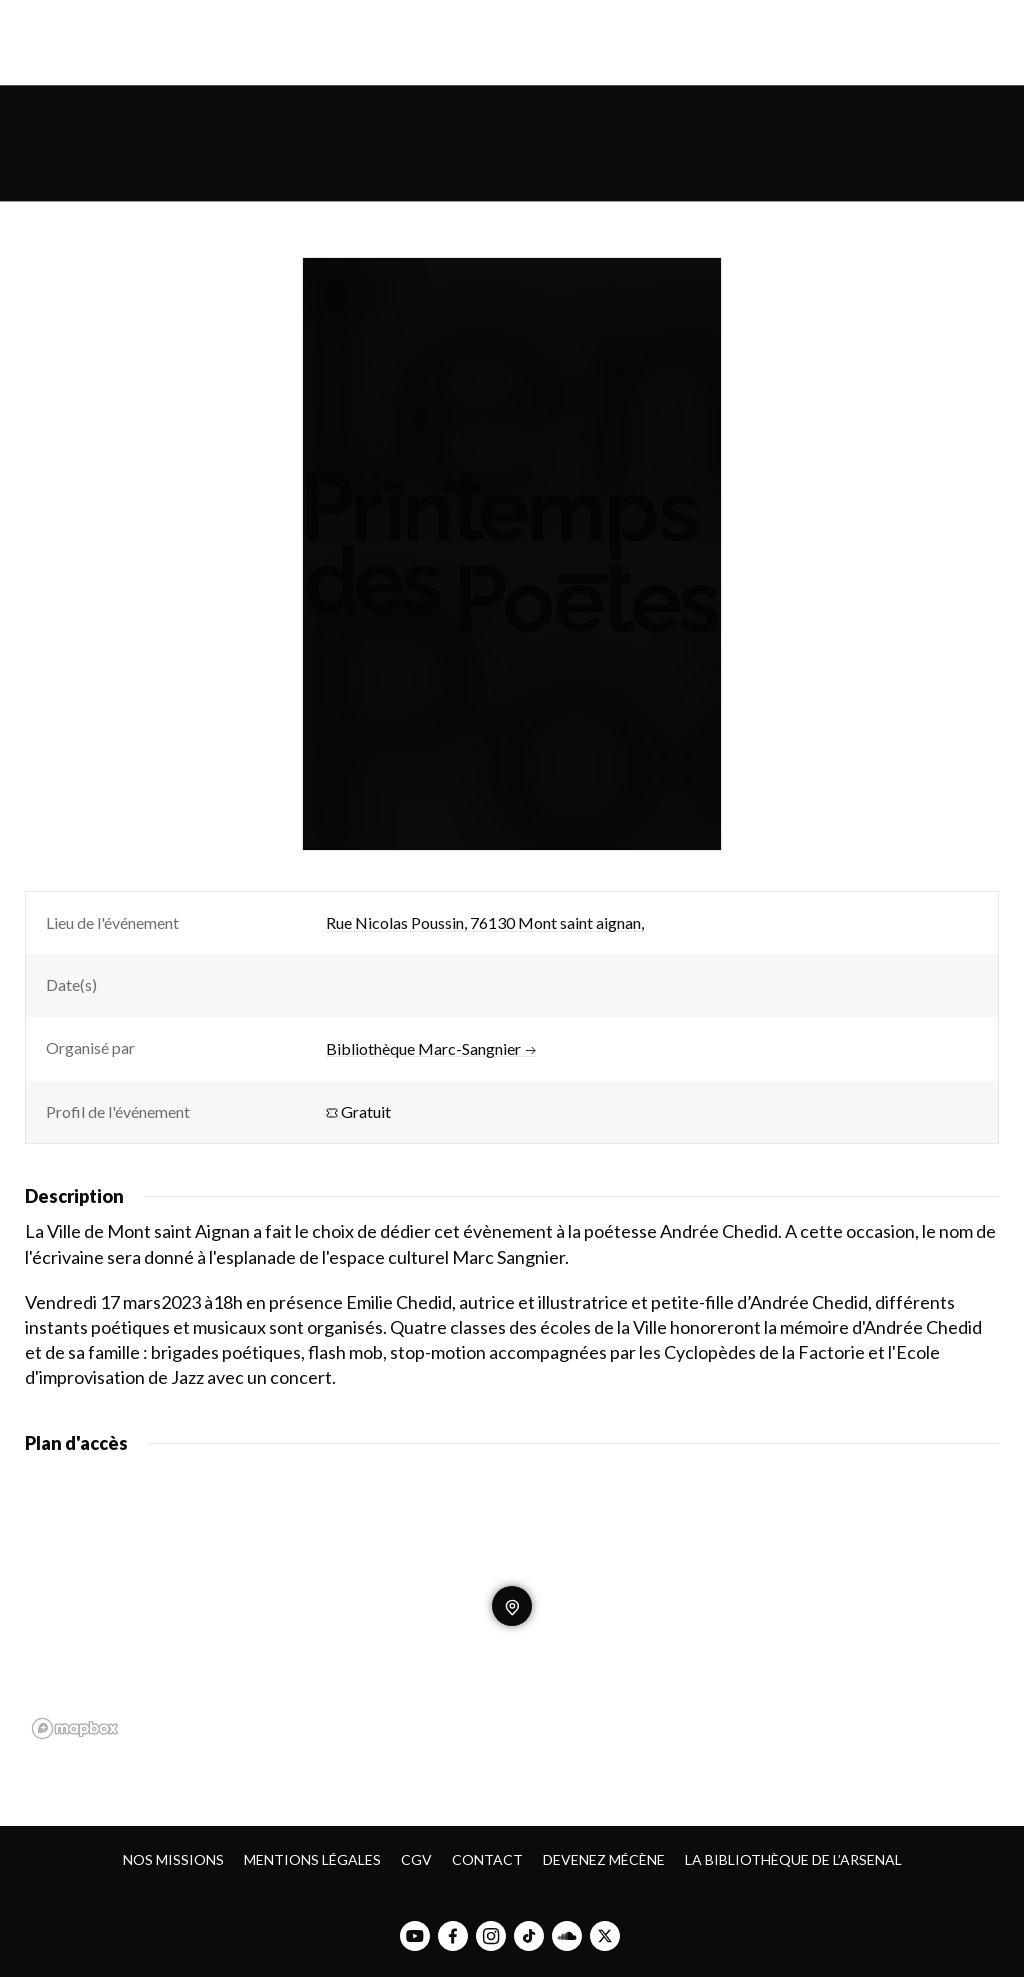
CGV (416, 1859)
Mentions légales (312, 1859)
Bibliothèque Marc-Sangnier (431, 1049)
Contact (487, 1859)
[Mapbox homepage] (75, 1728)
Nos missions (173, 1859)
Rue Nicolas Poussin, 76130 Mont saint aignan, (485, 922)
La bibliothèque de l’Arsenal (793, 1859)
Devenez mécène (604, 1859)
